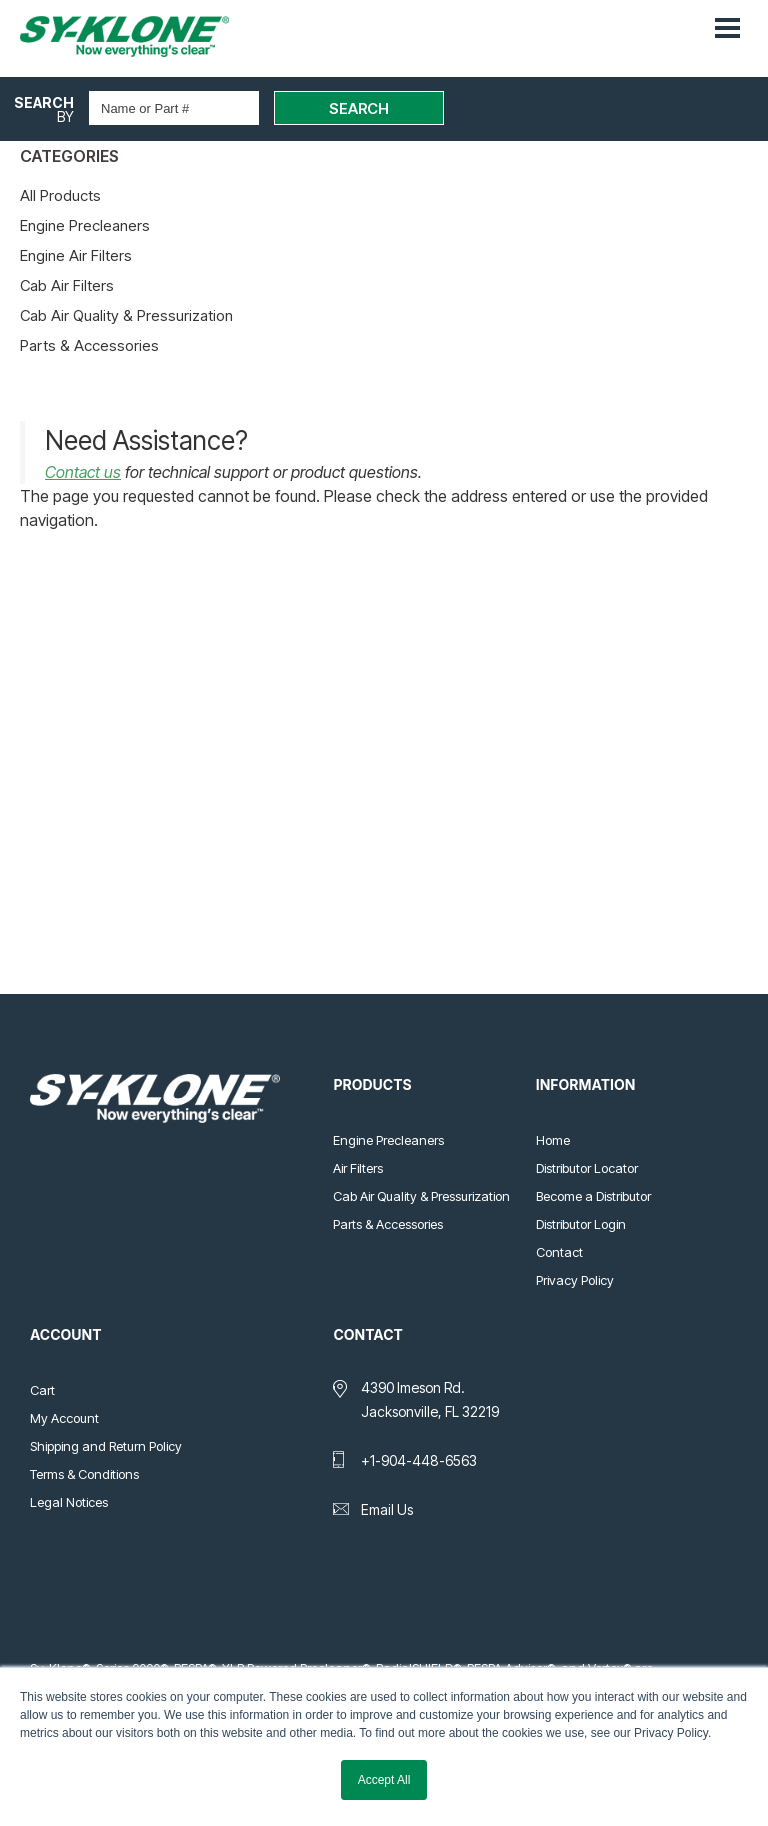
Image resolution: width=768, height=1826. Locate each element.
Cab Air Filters (67, 285)
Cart (42, 1390)
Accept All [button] (384, 1780)
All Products (60, 195)
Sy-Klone (145, 36)
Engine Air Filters (76, 255)
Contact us (83, 472)
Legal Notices (69, 1502)
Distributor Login (581, 1224)
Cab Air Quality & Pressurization (126, 315)
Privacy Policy (575, 1280)
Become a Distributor (593, 1196)
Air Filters (358, 1168)
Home (553, 1140)
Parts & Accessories (89, 345)
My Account (64, 1418)
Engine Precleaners (85, 225)
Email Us (387, 1509)
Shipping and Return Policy (106, 1446)
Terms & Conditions (84, 1474)
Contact (559, 1252)
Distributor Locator (587, 1168)
